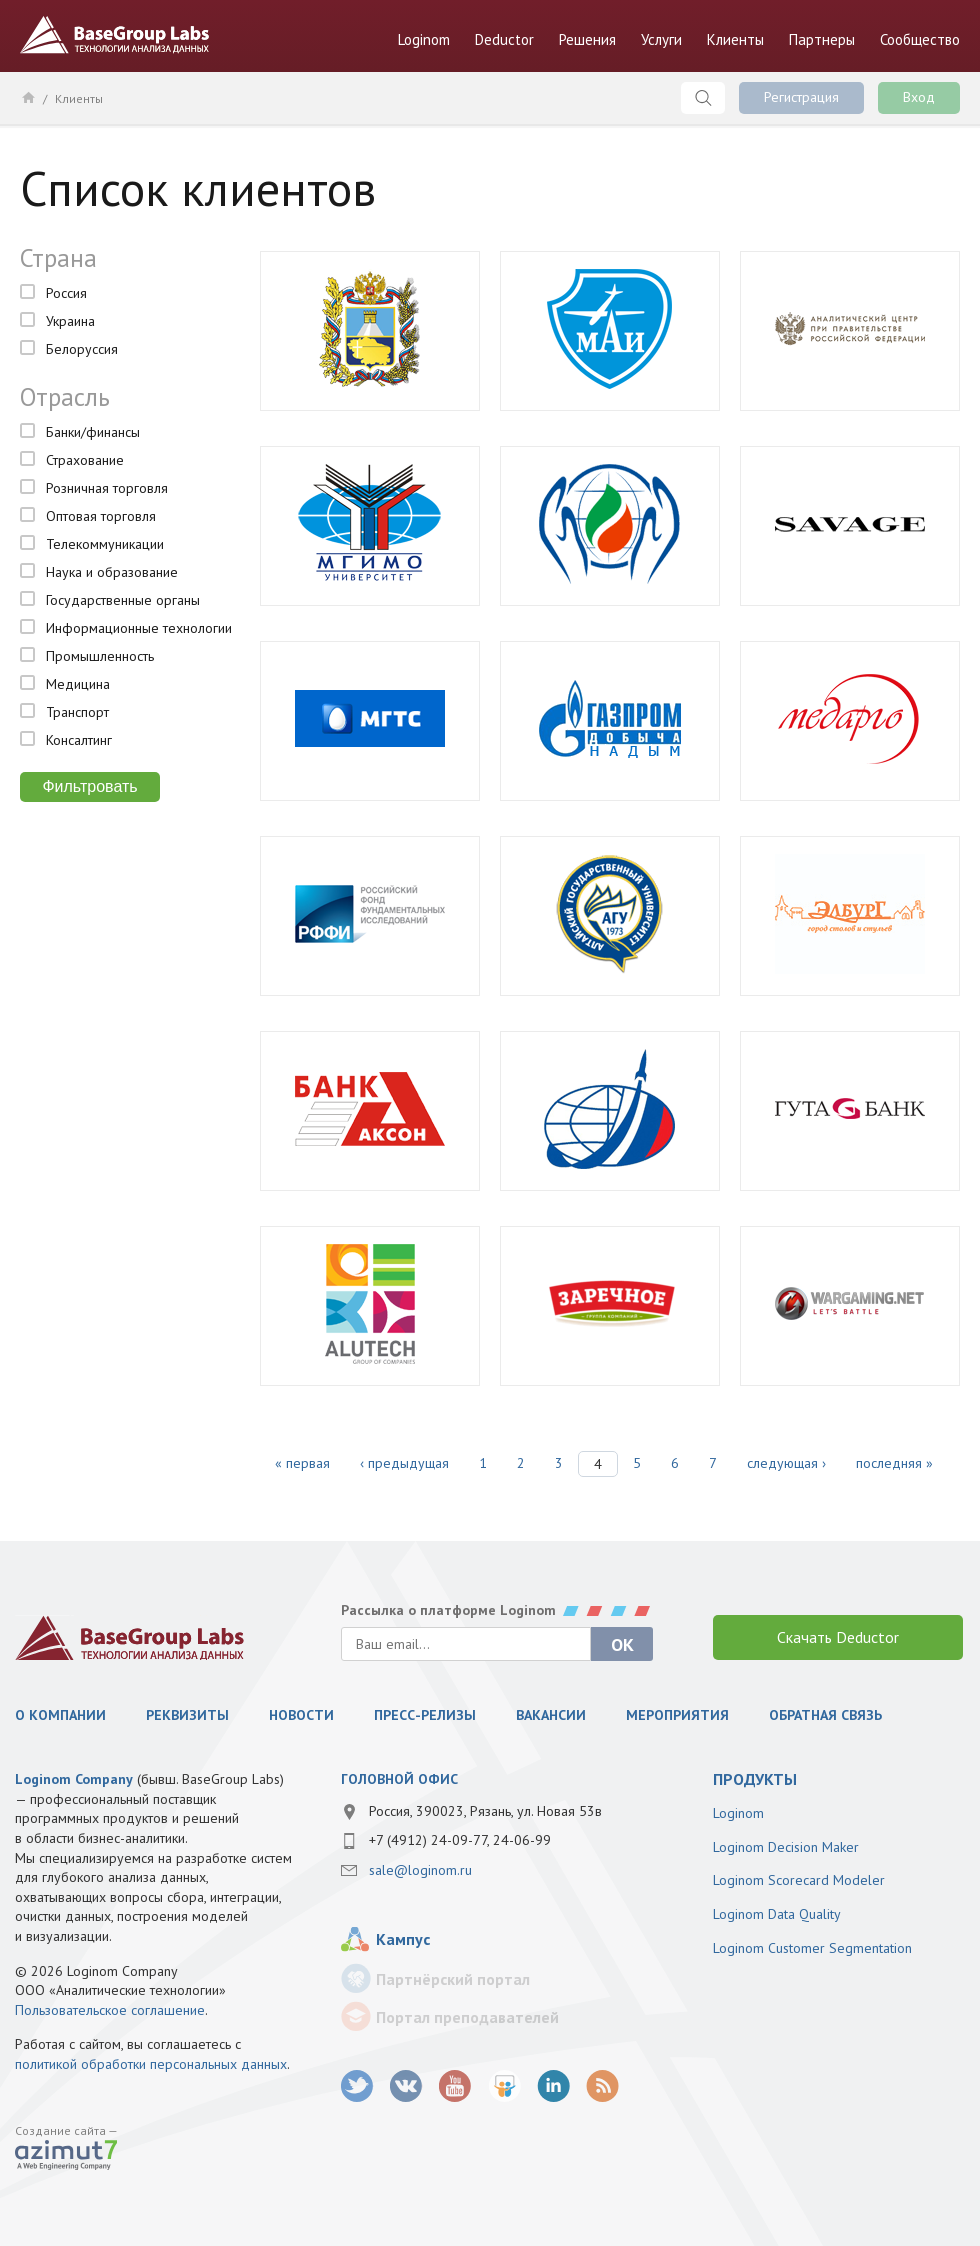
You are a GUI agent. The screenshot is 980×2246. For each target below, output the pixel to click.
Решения (587, 39)
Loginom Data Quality (777, 1914)
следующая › (786, 1463)
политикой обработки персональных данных (151, 2064)
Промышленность (100, 656)
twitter (357, 2086)
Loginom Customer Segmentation (812, 1948)
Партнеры (822, 39)
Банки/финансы (93, 432)
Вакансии (551, 1715)
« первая (302, 1463)
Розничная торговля (107, 488)
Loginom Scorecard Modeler (799, 1880)
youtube (455, 2086)
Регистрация (801, 97)
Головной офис (399, 1779)
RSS (602, 2086)
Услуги (661, 39)
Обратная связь (825, 1715)
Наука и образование (112, 572)
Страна (58, 258)
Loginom (424, 39)
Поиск (703, 98)
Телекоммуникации (105, 544)
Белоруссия (82, 349)
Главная (27, 97)
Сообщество (920, 39)
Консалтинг (79, 740)
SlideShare (504, 2086)
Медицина (78, 684)
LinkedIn (553, 2086)
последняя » (894, 1463)
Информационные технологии (139, 628)
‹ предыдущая (404, 1463)
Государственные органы (123, 600)
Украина (70, 321)
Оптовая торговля (101, 516)
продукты (755, 1779)
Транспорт (77, 712)
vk (406, 2086)
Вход (919, 97)
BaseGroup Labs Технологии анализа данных (115, 35)
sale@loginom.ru (420, 1870)
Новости (301, 1715)
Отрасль (65, 397)
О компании (60, 1715)
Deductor (504, 39)
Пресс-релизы (425, 1715)
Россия (66, 293)
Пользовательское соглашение (110, 2010)
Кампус (403, 1939)
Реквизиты (187, 1715)
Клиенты (735, 39)
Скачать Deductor (838, 1637)
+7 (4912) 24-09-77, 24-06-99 (460, 1840)
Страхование (85, 460)
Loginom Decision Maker (786, 1847)
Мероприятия (677, 1715)
